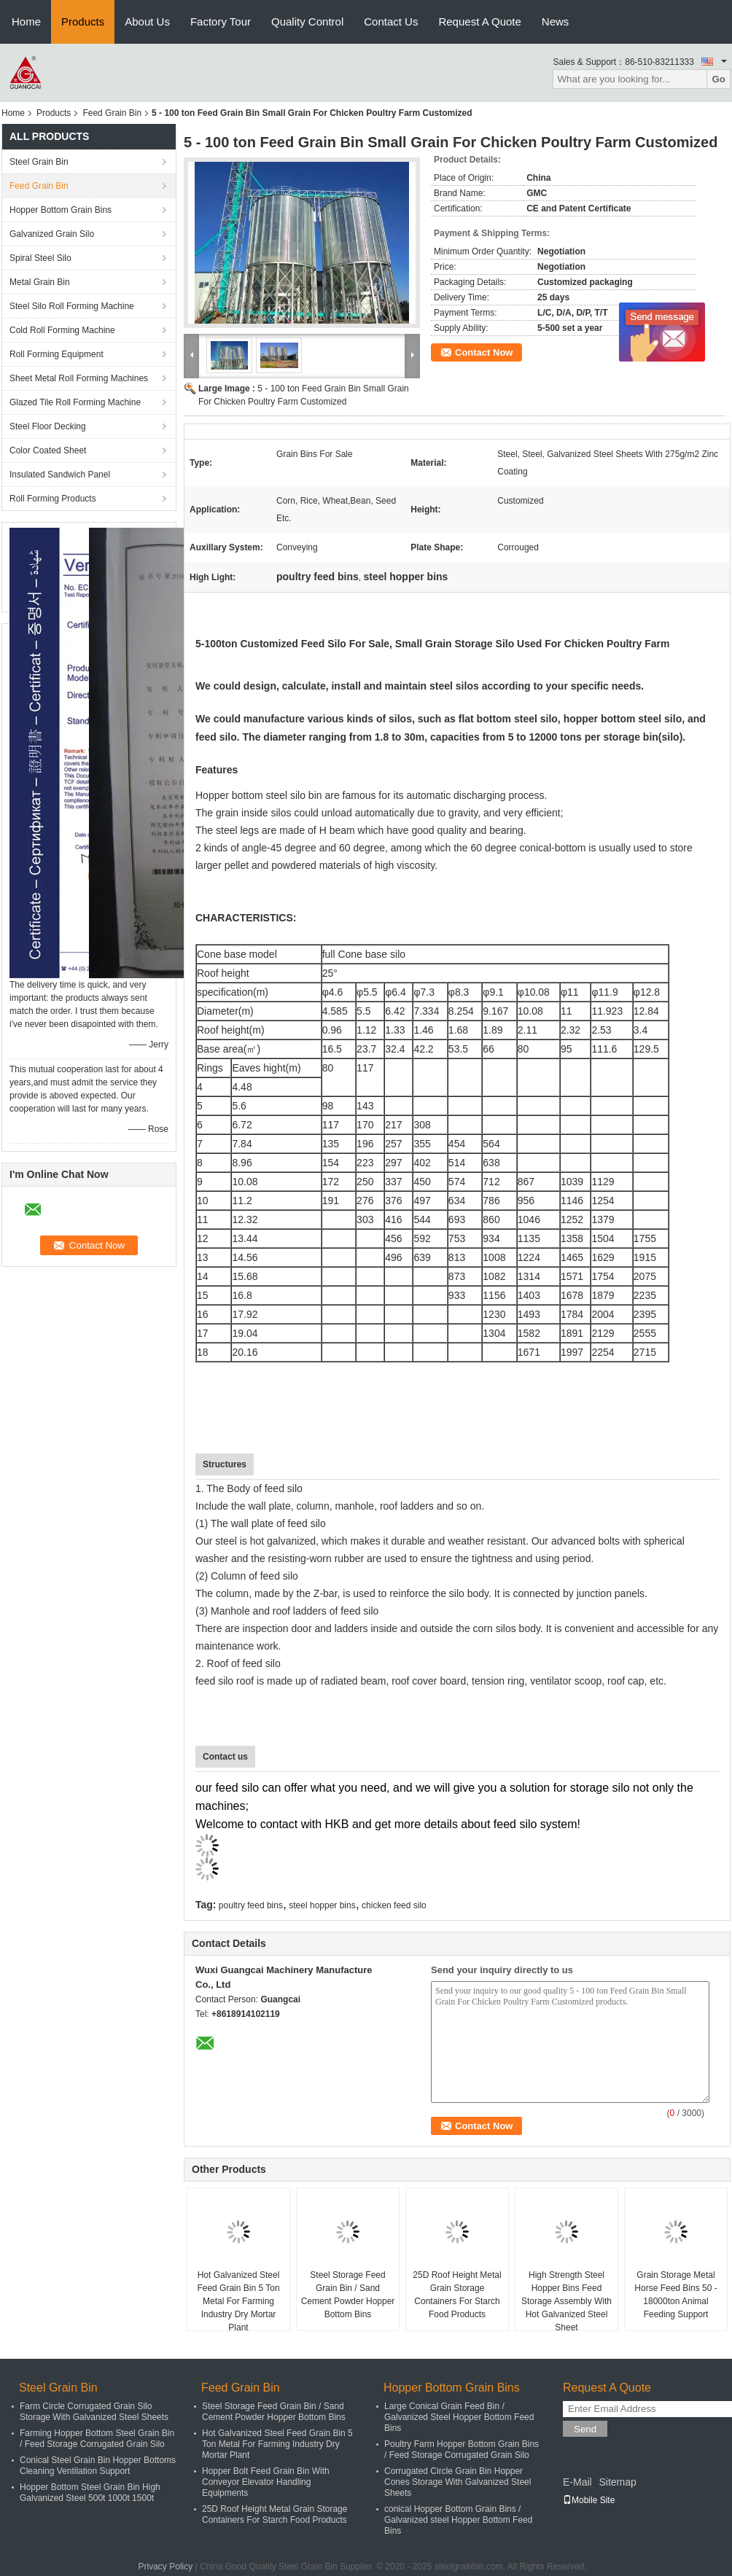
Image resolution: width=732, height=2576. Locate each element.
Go (718, 79)
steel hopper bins (322, 1905)
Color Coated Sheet (47, 450)
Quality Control (307, 21)
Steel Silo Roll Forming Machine (71, 306)
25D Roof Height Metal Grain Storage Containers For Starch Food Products (457, 2294)
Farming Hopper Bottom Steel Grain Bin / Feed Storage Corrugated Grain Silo (97, 2438)
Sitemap (617, 2482)
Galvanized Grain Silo (51, 234)
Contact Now (484, 352)
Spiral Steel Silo (40, 258)
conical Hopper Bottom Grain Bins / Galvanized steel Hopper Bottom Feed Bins (458, 2520)
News (555, 21)
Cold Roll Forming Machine (62, 330)
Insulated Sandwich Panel (59, 474)
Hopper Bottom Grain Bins (60, 210)
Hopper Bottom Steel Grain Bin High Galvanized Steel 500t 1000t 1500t (90, 2492)
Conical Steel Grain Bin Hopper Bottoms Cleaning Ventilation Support (98, 2465)
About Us (147, 21)
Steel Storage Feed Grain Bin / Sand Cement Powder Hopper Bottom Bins (348, 2294)
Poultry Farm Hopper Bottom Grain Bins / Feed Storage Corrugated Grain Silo (461, 2449)
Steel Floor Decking (47, 426)
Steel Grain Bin (39, 162)
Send (585, 2429)
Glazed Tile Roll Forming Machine (75, 402)
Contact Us (391, 21)
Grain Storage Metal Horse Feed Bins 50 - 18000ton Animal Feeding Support (675, 2294)
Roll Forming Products (52, 498)
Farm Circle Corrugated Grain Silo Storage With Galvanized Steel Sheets (94, 2411)
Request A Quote (479, 21)
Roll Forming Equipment (56, 354)
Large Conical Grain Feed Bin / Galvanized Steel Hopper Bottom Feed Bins (459, 2417)
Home (26, 21)
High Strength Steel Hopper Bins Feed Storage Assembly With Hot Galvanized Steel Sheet (566, 2301)
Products (82, 21)
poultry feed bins (251, 1905)
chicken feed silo (394, 1905)
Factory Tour (220, 21)
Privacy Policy (166, 2566)
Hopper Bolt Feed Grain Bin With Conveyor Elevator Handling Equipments (266, 2482)
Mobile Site (589, 2500)
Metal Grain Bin (39, 282)
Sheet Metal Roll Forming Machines (78, 378)
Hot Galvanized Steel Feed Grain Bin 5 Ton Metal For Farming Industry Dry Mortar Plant (238, 2301)
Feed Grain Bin (111, 113)
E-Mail (577, 2482)
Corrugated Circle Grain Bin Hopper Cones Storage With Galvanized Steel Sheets (457, 2482)
